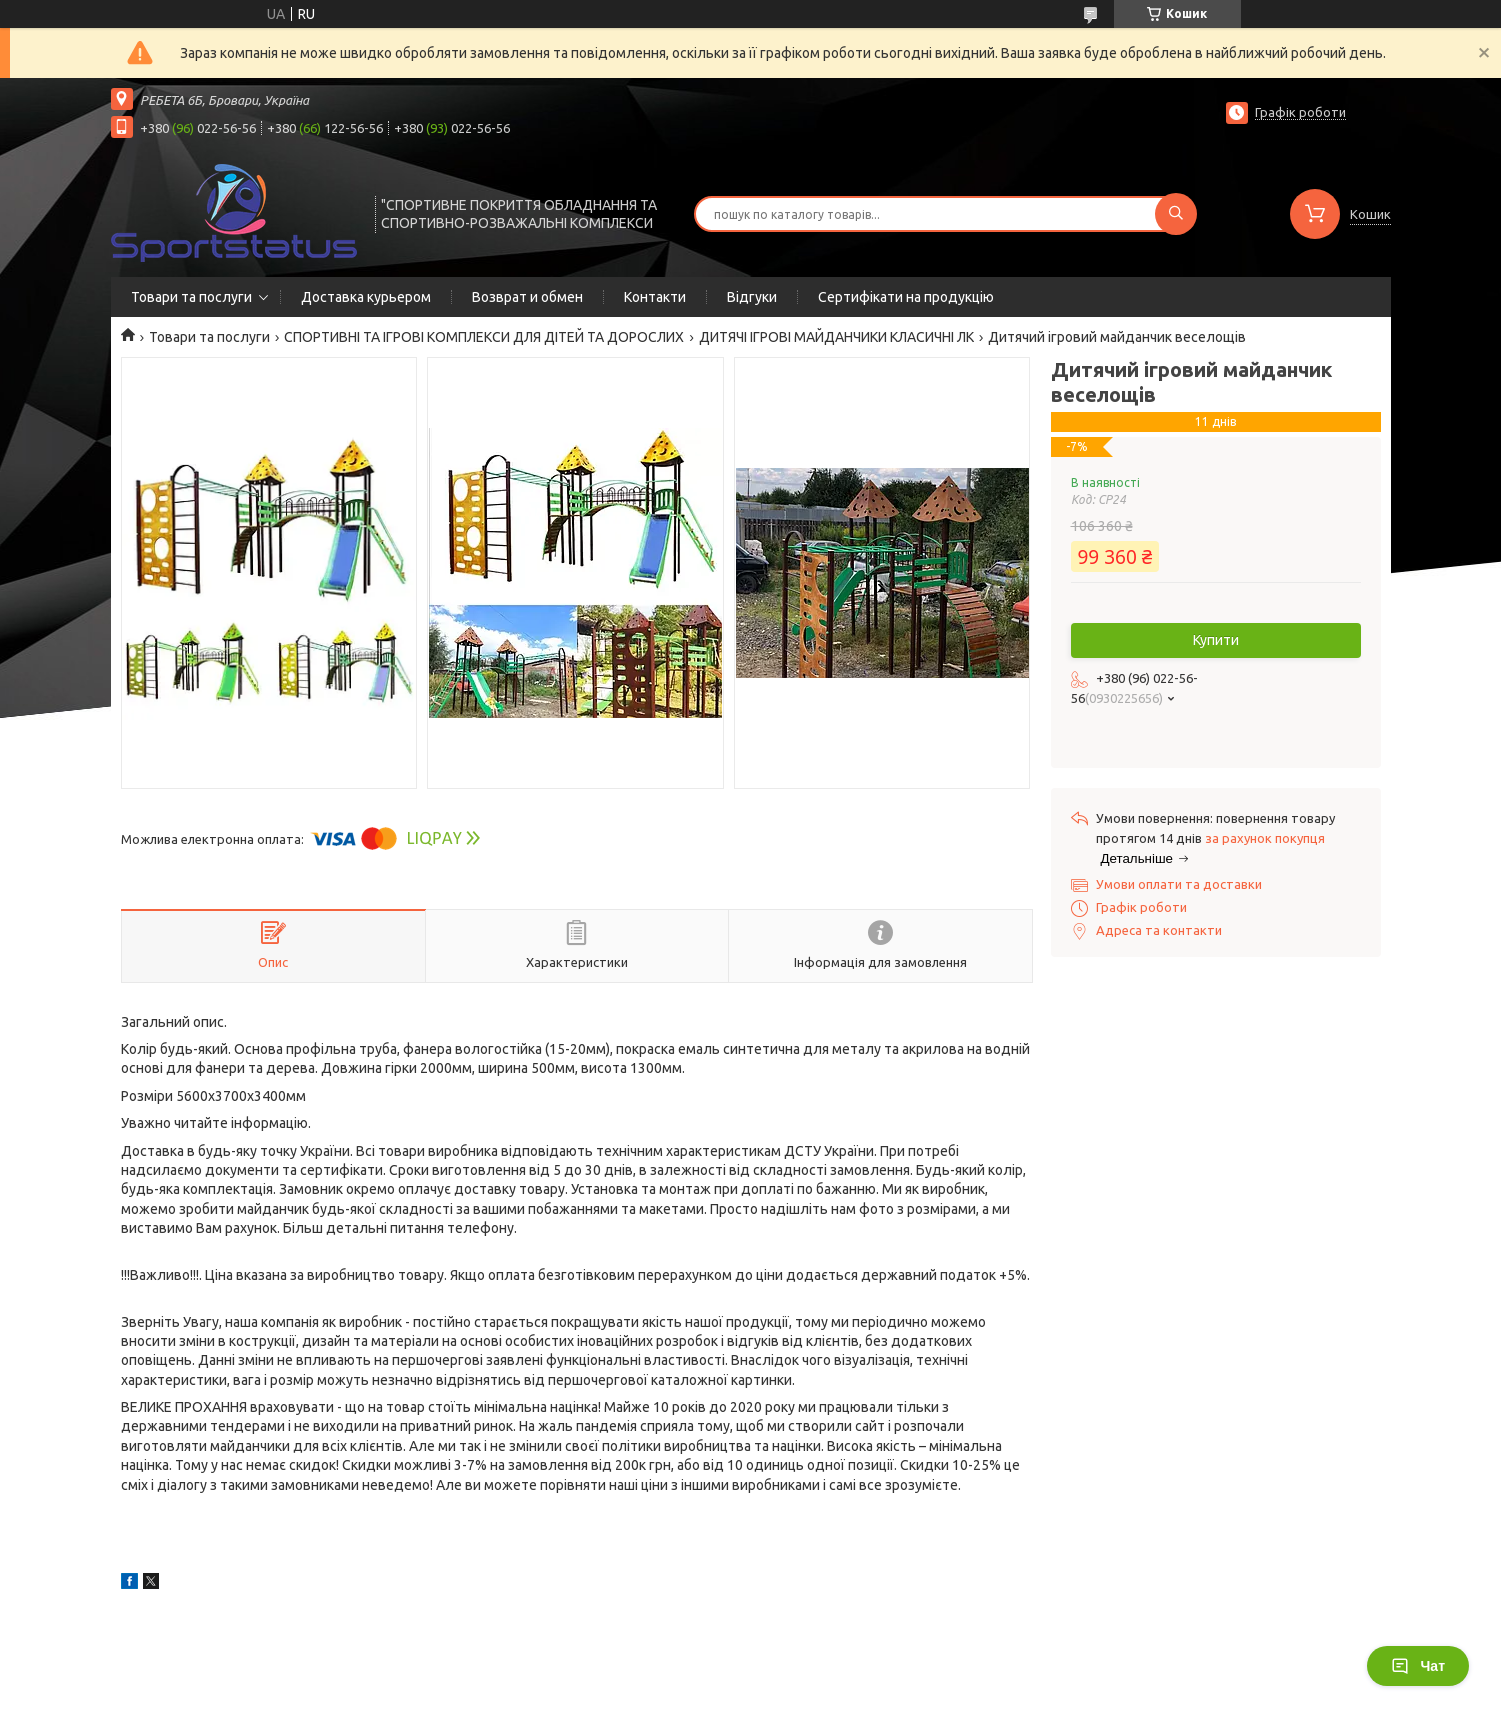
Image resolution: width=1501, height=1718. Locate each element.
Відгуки (752, 297)
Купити (1216, 640)
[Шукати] (1176, 214)
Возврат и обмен (527, 297)
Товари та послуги (191, 297)
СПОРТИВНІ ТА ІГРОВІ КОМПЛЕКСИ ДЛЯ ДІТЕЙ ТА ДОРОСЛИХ (484, 337)
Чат (1418, 1666)
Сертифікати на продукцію (906, 297)
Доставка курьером (366, 297)
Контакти (655, 297)
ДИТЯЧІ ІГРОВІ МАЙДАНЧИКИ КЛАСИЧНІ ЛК (836, 337)
